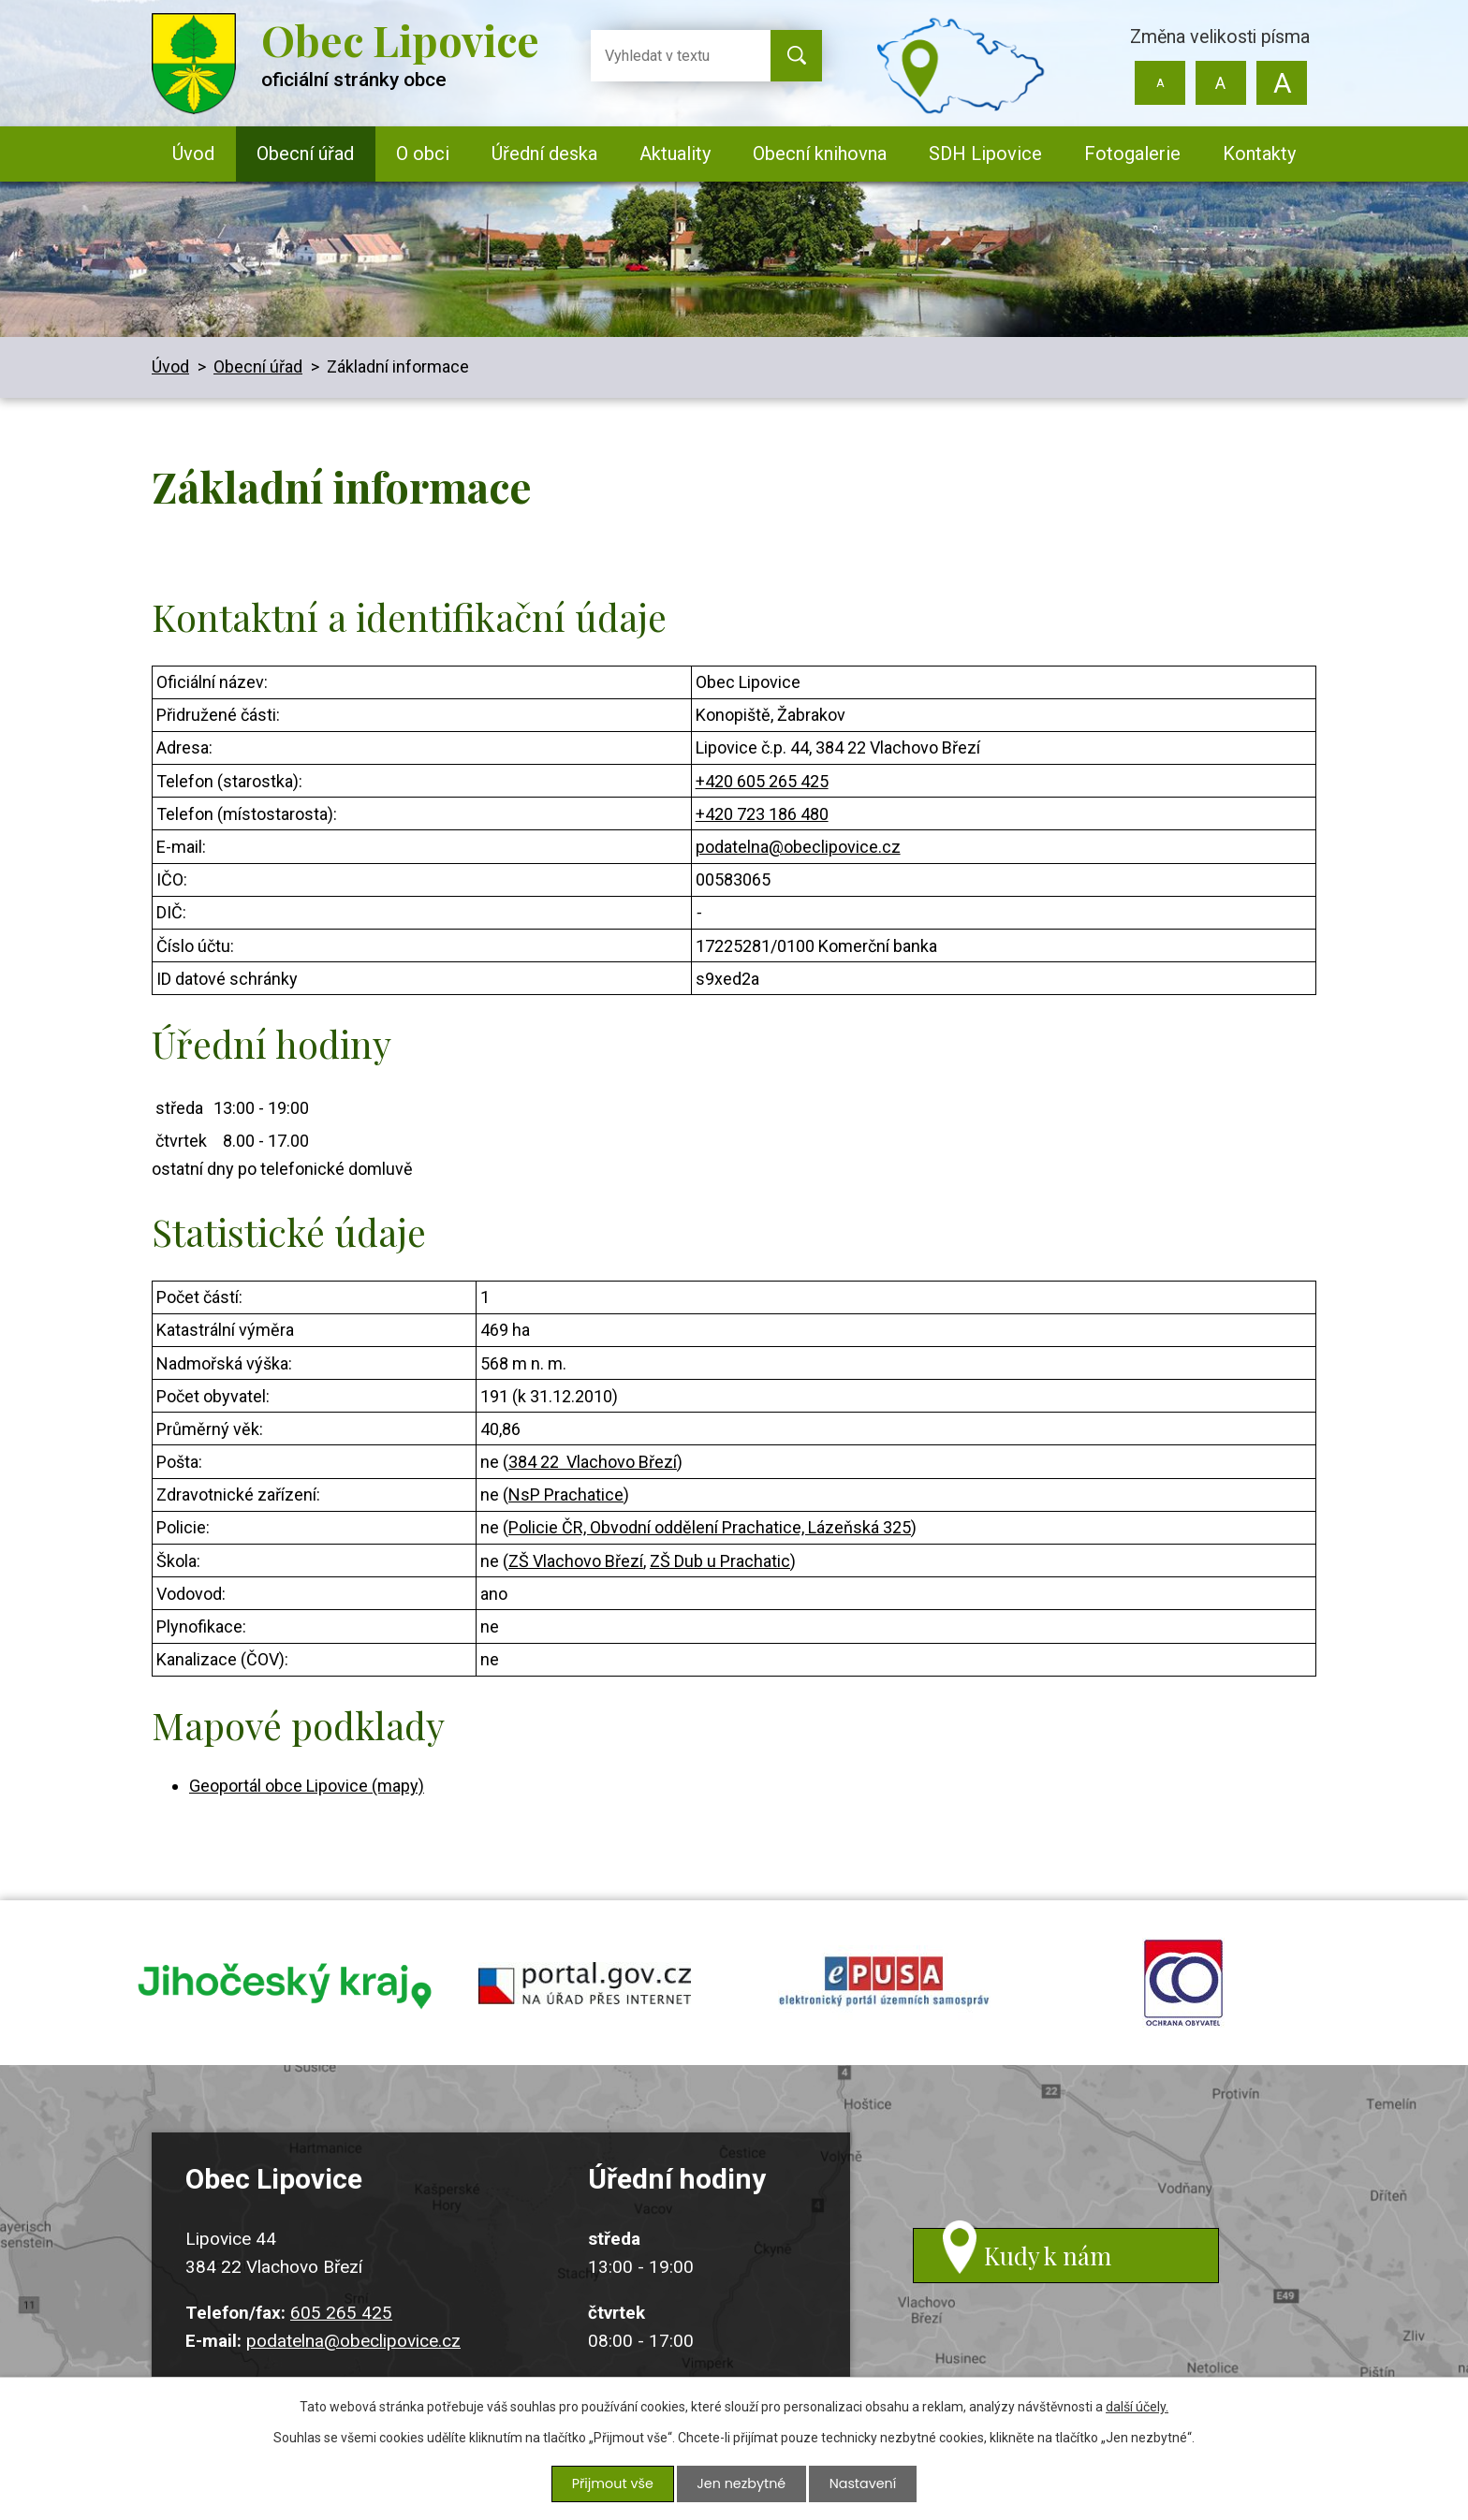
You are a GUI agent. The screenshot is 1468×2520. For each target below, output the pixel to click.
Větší (1281, 82)
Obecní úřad (305, 153)
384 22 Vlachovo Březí (592, 1462)
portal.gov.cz (584, 1985)
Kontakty (1259, 153)
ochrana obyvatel (1183, 1985)
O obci (422, 153)
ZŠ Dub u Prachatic (720, 1561)
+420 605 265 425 (762, 781)
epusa (884, 1985)
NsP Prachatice (566, 1494)
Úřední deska (544, 153)
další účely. (1137, 2408)
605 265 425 (341, 2316)
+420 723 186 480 (762, 814)
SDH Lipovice (985, 153)
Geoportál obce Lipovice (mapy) (306, 1785)
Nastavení (861, 2484)
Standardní (1220, 82)
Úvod (193, 153)
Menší (1160, 82)
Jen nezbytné (741, 2484)
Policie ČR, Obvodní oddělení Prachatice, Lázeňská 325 (709, 1527)
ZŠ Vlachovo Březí (575, 1561)
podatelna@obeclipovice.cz (798, 847)
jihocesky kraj (284, 1985)
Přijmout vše (613, 2484)
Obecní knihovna (820, 153)
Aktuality (675, 153)
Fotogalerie (1132, 153)
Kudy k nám (1058, 2265)
